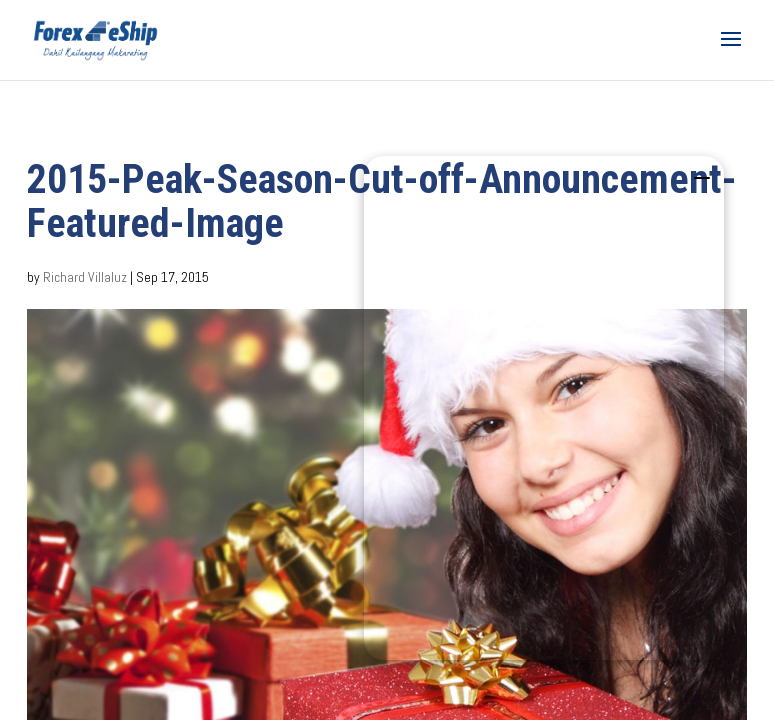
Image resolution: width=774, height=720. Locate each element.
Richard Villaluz (85, 277)
